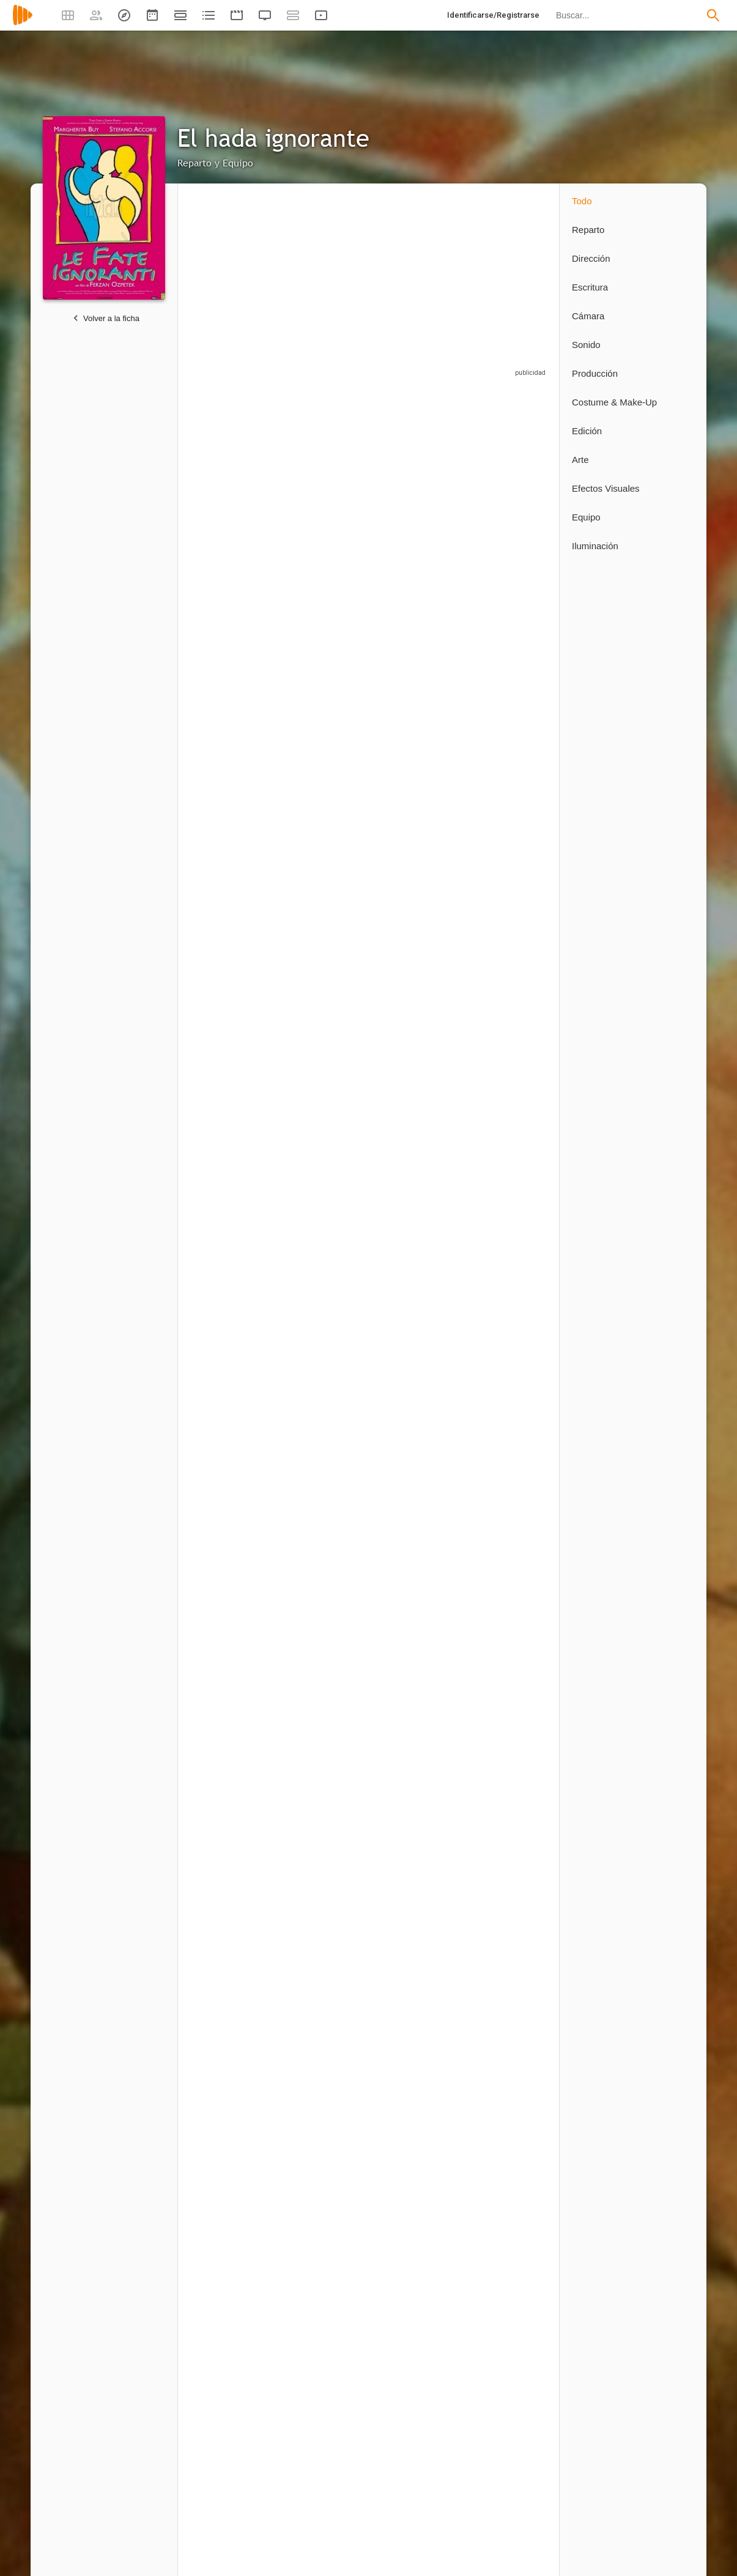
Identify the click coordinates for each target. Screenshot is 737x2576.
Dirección (591, 258)
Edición (587, 431)
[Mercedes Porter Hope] (236, 2242)
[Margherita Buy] (236, 499)
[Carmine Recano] (329, 967)
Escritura (590, 287)
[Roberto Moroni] (421, 2461)
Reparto (588, 229)
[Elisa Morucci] (507, 1123)
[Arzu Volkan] (421, 1655)
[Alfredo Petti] (507, 2461)
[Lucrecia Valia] (507, 655)
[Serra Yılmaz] (507, 499)
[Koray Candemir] (236, 811)
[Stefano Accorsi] (329, 499)
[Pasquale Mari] (236, 2081)
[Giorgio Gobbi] (236, 1123)
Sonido (586, 344)
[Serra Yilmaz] (421, 499)
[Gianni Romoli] (236, 1868)
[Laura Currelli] (329, 1655)
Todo (582, 201)
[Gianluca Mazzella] (507, 1655)
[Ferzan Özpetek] (236, 1655)
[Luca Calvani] (421, 967)
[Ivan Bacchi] (507, 811)
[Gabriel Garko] (236, 655)
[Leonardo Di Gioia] (329, 1284)
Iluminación (595, 546)
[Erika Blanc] (329, 655)
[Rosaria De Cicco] (329, 1123)
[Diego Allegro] (507, 2081)
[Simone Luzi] (230, 1445)
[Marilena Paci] (421, 1284)
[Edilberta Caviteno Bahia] (236, 1284)
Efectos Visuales (606, 488)
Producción (595, 373)
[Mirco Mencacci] (329, 2461)
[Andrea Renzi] (421, 655)
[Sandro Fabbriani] (329, 2242)
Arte (580, 459)
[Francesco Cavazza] (415, 2242)
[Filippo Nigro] (421, 811)
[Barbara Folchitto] (507, 967)
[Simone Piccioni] (507, 1284)
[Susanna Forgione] (421, 1123)
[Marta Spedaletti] (421, 2081)
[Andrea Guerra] (236, 2461)
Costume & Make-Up (614, 402)
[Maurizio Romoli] (236, 967)
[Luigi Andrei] (329, 2081)
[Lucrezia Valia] (329, 811)
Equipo (586, 517)
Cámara (588, 316)
